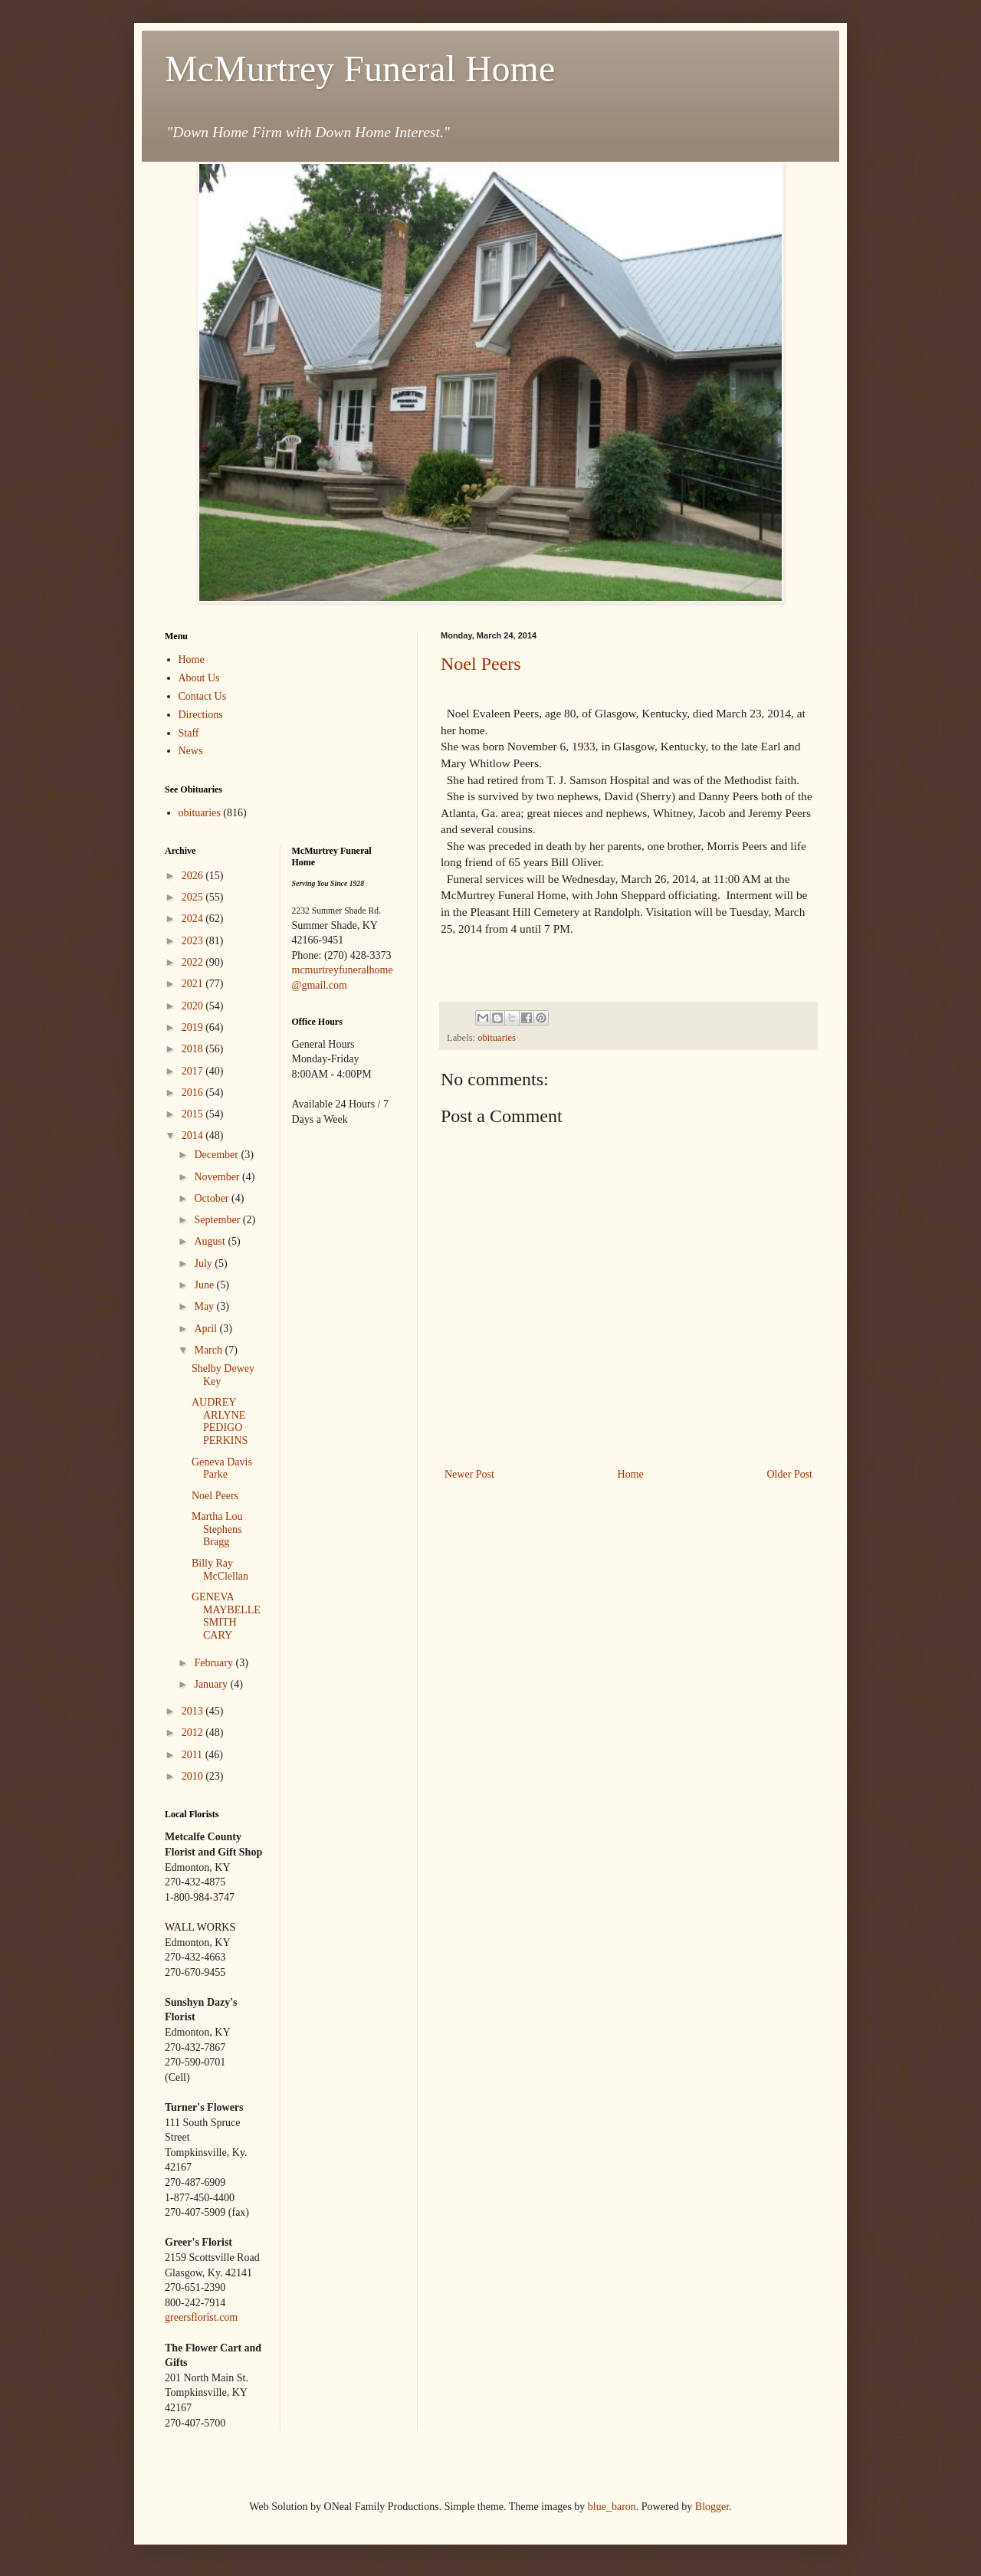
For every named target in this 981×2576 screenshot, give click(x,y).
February (214, 1663)
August (211, 1241)
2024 (194, 918)
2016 (194, 1092)
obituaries (496, 1037)
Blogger (712, 2506)
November (218, 1177)
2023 (194, 941)
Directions (201, 714)
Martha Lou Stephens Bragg (217, 1529)
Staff (189, 733)
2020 (194, 1006)
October (212, 1198)
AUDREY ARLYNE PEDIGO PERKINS (220, 1421)
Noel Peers (481, 664)
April (206, 1328)
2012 (194, 1732)
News (191, 750)
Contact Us (203, 696)
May (205, 1306)
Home (631, 1474)
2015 (194, 1114)
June (205, 1285)
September (218, 1220)
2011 (193, 1755)
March (209, 1350)
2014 (194, 1135)
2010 (194, 1776)
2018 (194, 1049)
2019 (194, 1027)
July (204, 1263)
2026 (194, 875)
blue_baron (612, 2506)
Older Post (790, 1474)
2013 (194, 1711)
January (212, 1684)
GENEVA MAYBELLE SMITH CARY (226, 1616)
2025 (194, 897)
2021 (194, 983)
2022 (194, 962)
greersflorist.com (201, 2317)
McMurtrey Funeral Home (360, 68)
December (217, 1154)
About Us (199, 678)
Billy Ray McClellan (220, 1569)
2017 (194, 1071)
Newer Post (469, 1474)
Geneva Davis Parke (222, 1468)
